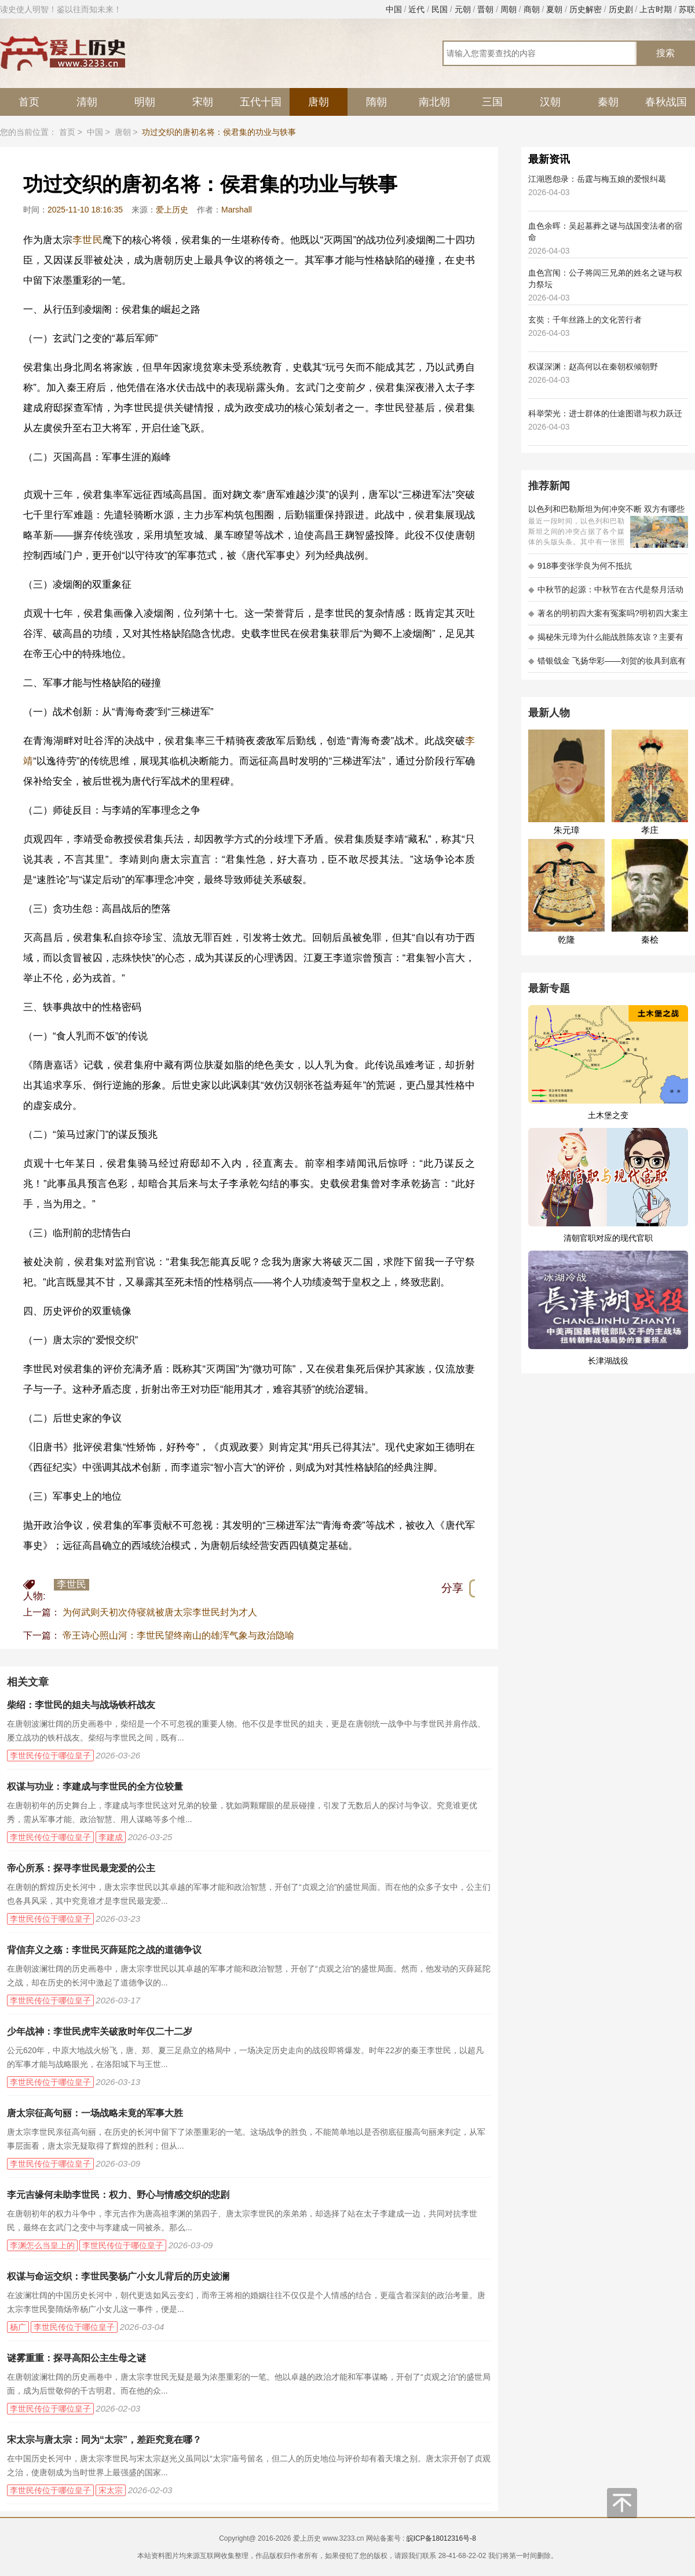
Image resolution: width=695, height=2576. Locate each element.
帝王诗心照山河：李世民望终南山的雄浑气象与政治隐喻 (178, 1635)
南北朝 (434, 102)
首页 (29, 102)
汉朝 (550, 102)
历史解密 (585, 9)
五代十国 (260, 102)
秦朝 (608, 102)
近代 (416, 9)
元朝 (463, 9)
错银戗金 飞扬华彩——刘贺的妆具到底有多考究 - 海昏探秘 (607, 664)
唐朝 (318, 102)
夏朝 (554, 9)
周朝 (508, 9)
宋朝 (202, 102)
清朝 (86, 102)
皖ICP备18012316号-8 (441, 2538)
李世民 (87, 239)
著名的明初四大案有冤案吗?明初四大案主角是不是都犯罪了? (608, 617)
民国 (439, 9)
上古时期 (655, 9)
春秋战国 (666, 102)
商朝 (532, 9)
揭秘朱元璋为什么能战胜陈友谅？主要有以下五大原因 (605, 640)
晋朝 (485, 9)
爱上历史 (172, 209)
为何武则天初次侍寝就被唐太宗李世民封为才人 (160, 1612)
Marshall (236, 209)
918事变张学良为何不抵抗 (580, 565)
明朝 (144, 102)
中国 (394, 9)
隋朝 (376, 102)
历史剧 (621, 9)
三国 (492, 102)
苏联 (687, 9)
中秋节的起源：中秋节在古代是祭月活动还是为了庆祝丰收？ (605, 593)
